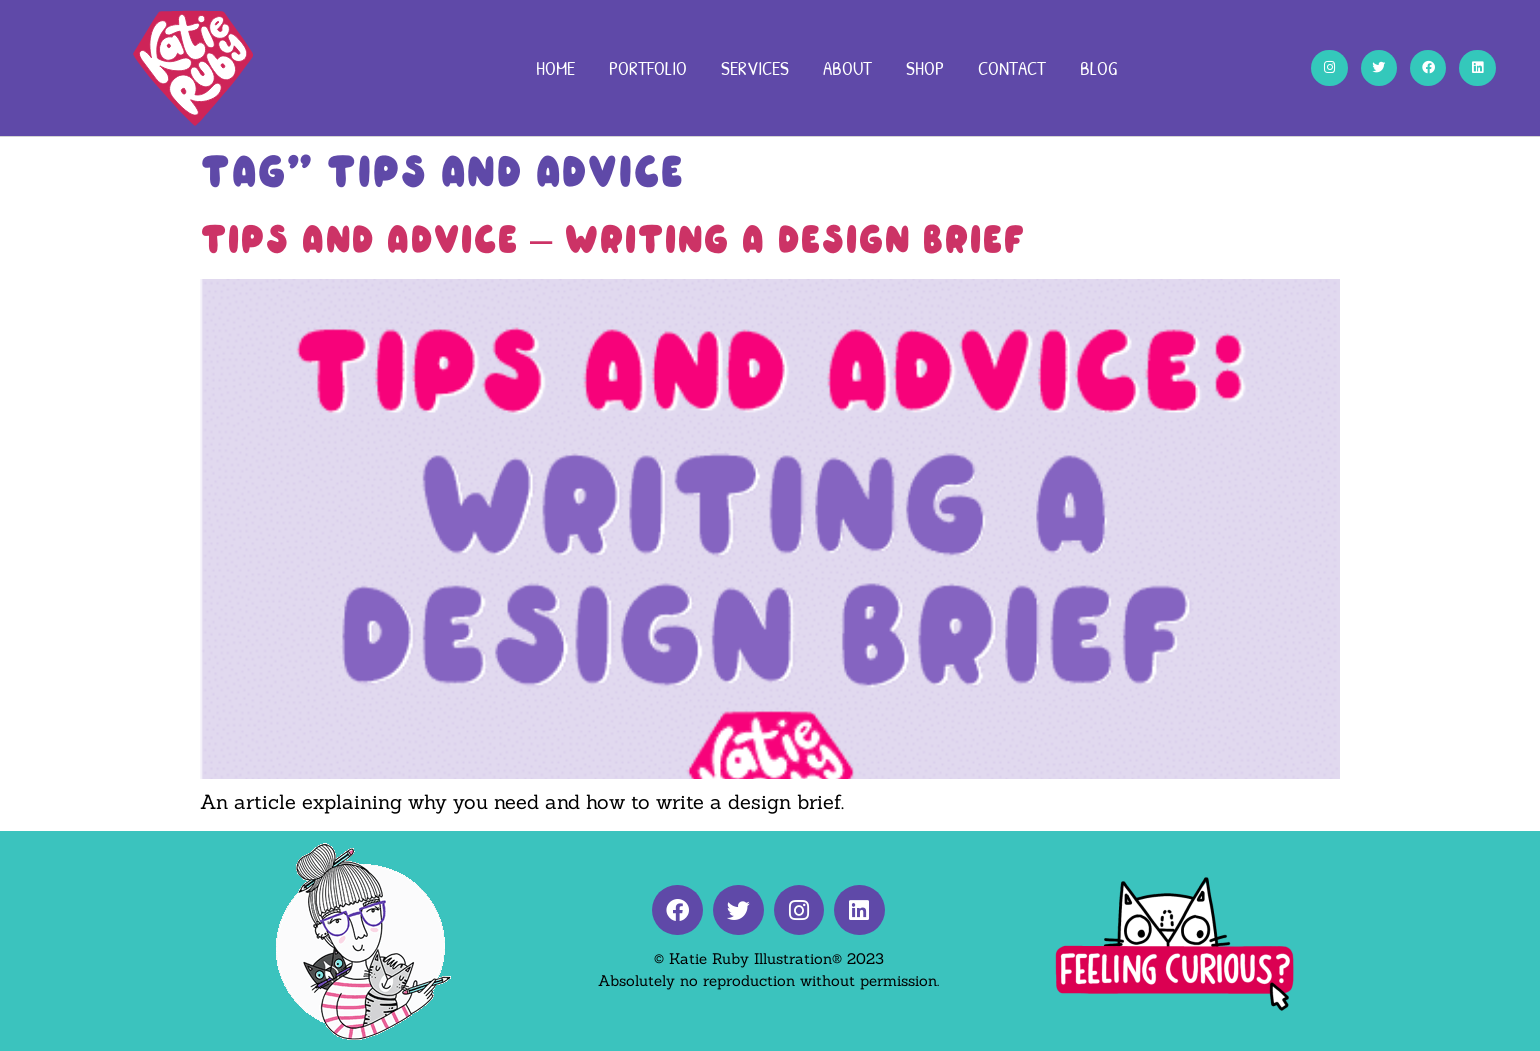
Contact (1012, 68)
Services (755, 68)
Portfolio (648, 68)
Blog (1098, 68)
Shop (925, 68)
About (847, 68)
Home (555, 68)
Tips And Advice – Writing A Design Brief (612, 239)
